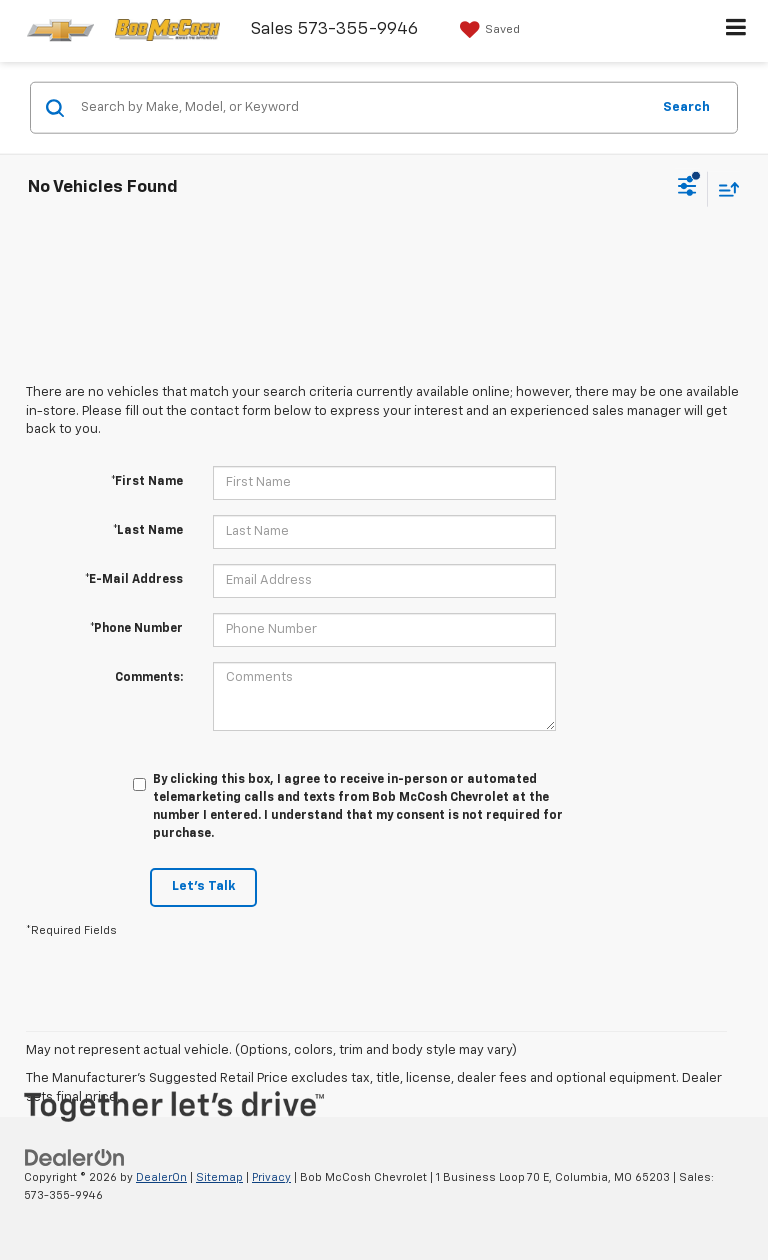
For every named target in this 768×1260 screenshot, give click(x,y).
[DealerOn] (75, 1157)
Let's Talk (203, 886)
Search (686, 106)
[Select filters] (687, 189)
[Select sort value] (724, 188)
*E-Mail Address (134, 580)
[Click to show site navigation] (736, 31)
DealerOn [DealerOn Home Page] (161, 1177)
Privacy (271, 1177)
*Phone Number (136, 629)
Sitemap (219, 1177)
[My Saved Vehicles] (487, 30)
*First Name (147, 482)
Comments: (149, 678)
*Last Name (148, 531)
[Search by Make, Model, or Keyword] (362, 108)
